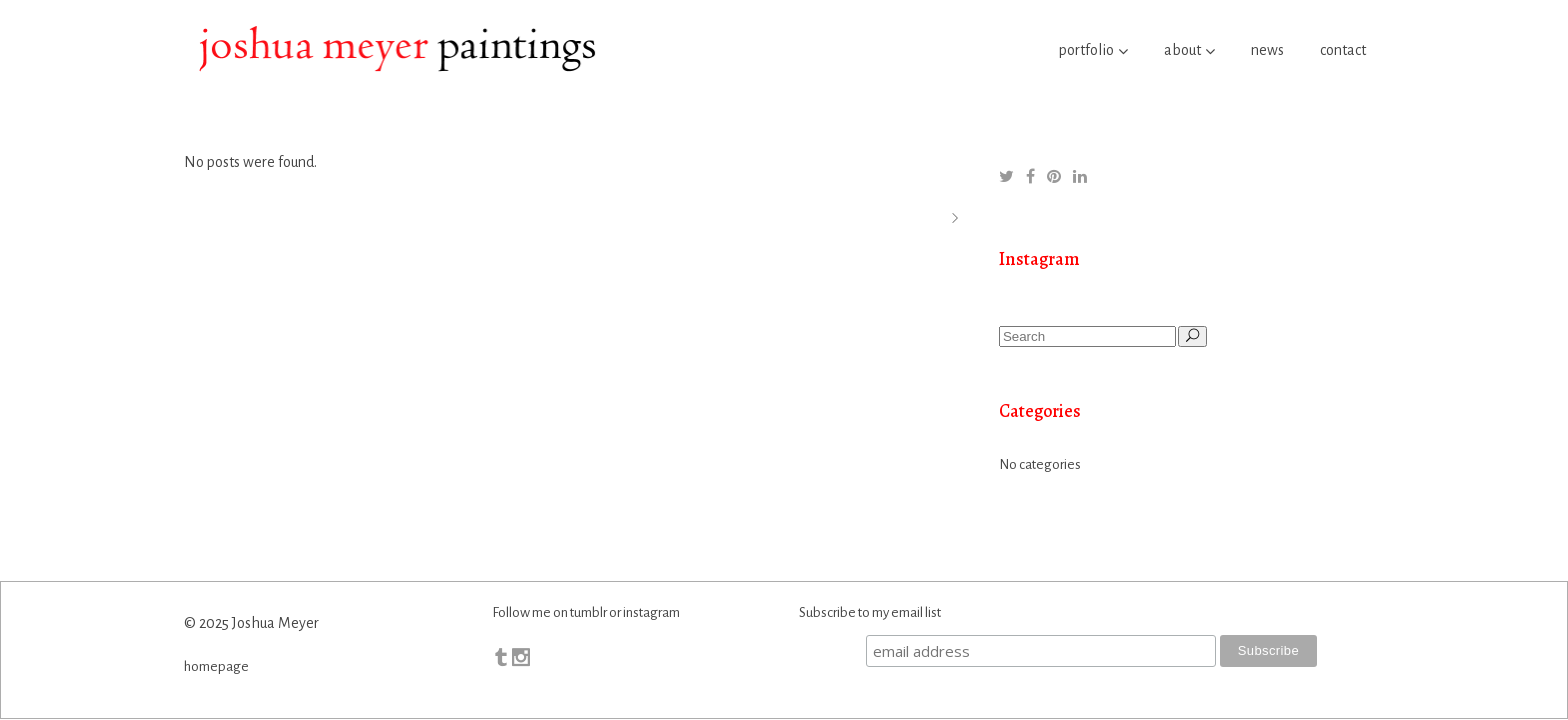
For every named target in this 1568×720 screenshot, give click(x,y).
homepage (216, 666)
